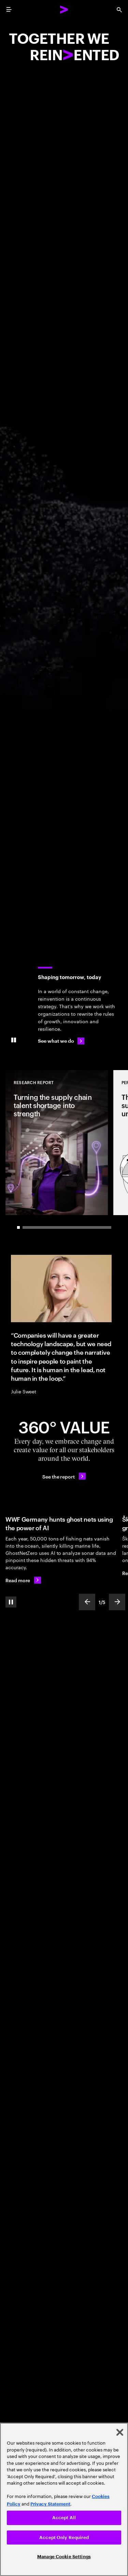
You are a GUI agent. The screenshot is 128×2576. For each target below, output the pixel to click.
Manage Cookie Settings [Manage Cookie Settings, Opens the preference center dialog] (64, 2556)
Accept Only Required (64, 2537)
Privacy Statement (50, 2504)
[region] (64, 2499)
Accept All (64, 2517)
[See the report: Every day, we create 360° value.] (64, 1476)
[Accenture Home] (64, 9)
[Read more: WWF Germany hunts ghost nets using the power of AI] (23, 1580)
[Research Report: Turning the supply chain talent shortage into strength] (56, 1142)
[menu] (9, 9)
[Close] (119, 2432)
